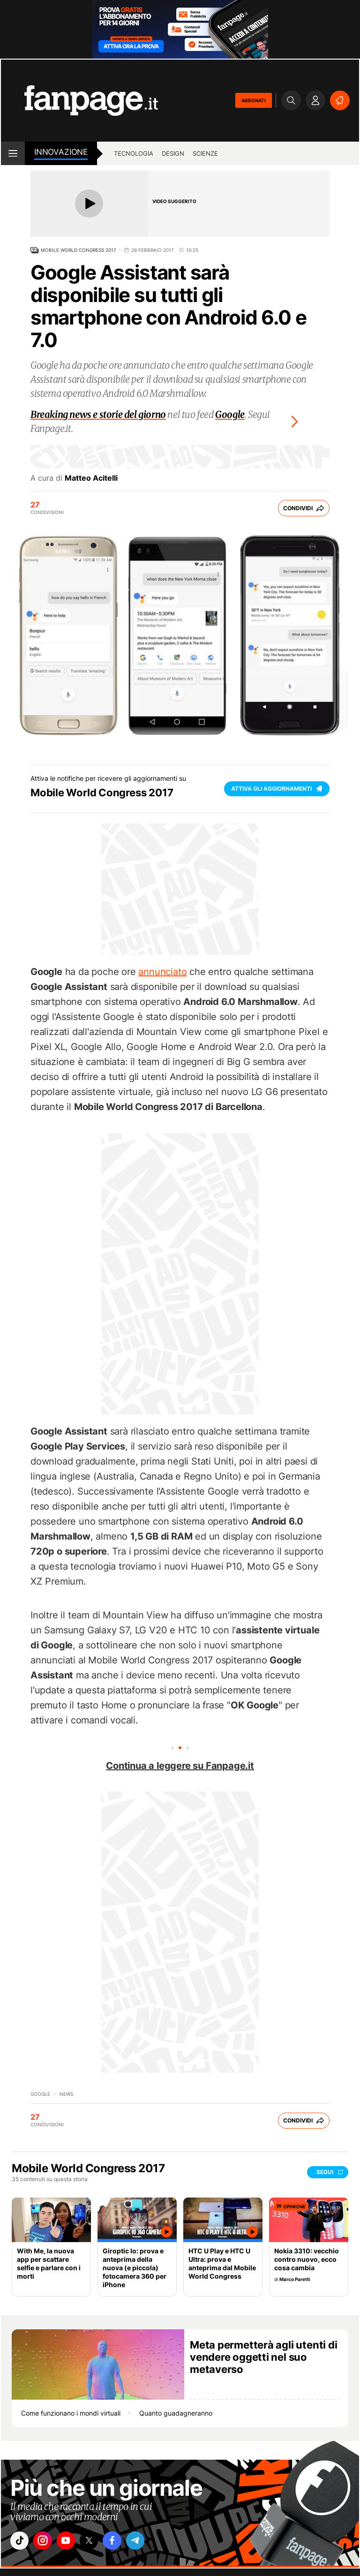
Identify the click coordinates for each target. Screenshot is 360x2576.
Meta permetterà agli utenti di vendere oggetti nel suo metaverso (263, 2357)
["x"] (100, 2542)
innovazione (61, 152)
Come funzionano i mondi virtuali (70, 2413)
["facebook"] (126, 2542)
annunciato (162, 971)
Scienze (205, 153)
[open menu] (13, 153)
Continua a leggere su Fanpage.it (180, 1765)
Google (40, 2094)
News (66, 2094)
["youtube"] (73, 2542)
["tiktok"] (21, 2542)
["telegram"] (152, 2542)
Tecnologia (133, 153)
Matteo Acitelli (91, 478)
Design (173, 153)
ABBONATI (253, 100)
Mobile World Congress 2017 (78, 250)
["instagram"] (47, 2542)
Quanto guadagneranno (175, 2413)
